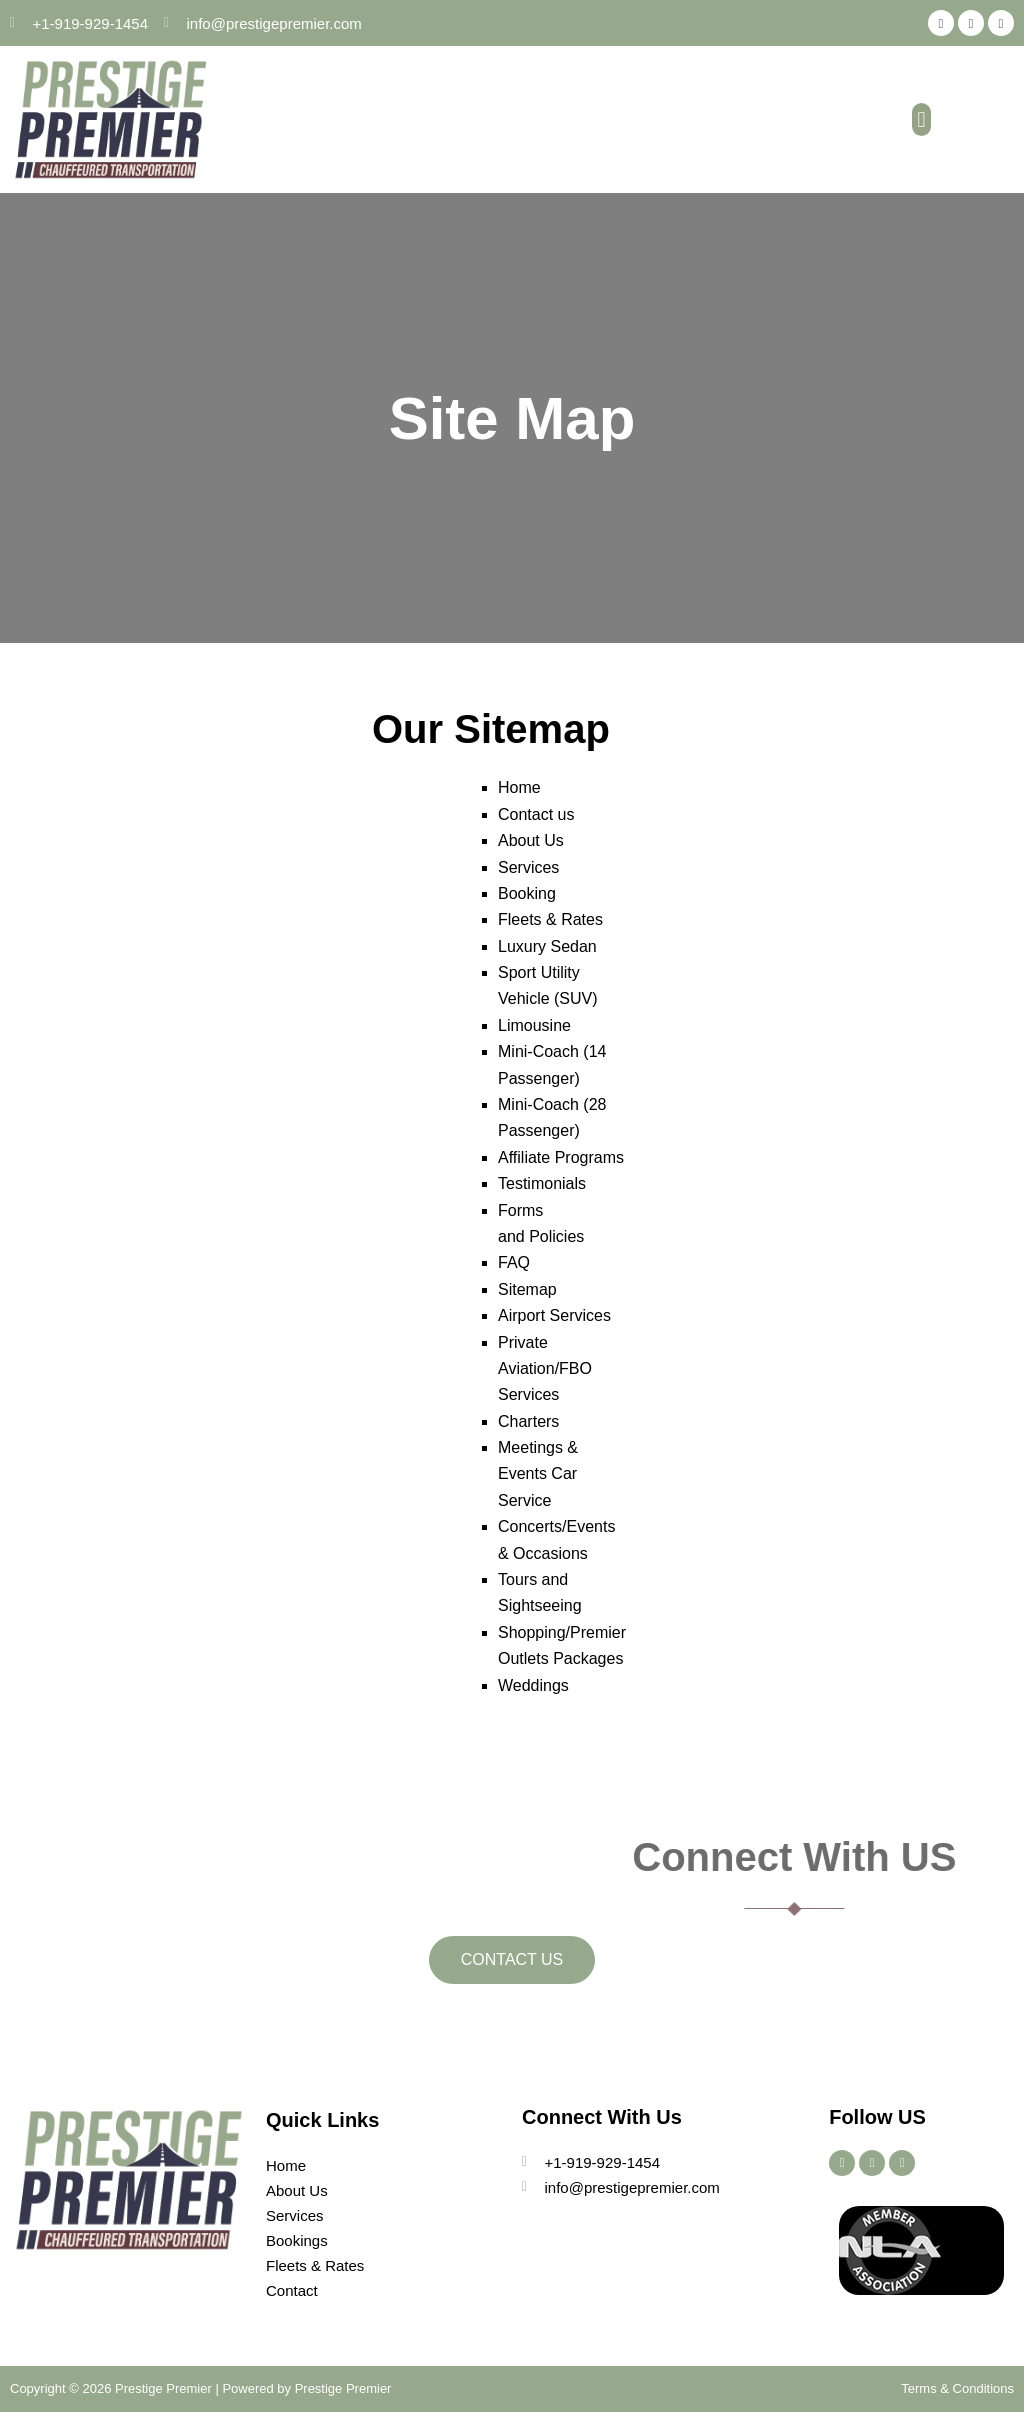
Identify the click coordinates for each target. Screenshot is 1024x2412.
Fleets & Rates (550, 919)
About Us (531, 840)
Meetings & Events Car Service (538, 1474)
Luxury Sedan (547, 946)
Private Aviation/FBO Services (545, 1369)
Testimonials (542, 1183)
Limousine (534, 1025)
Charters (528, 1421)
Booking (527, 893)
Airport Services (554, 1315)
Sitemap (527, 1289)
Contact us (536, 814)
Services (528, 867)
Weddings (533, 1685)
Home (519, 787)
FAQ (514, 1262)
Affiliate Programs (561, 1157)
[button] (921, 119)
